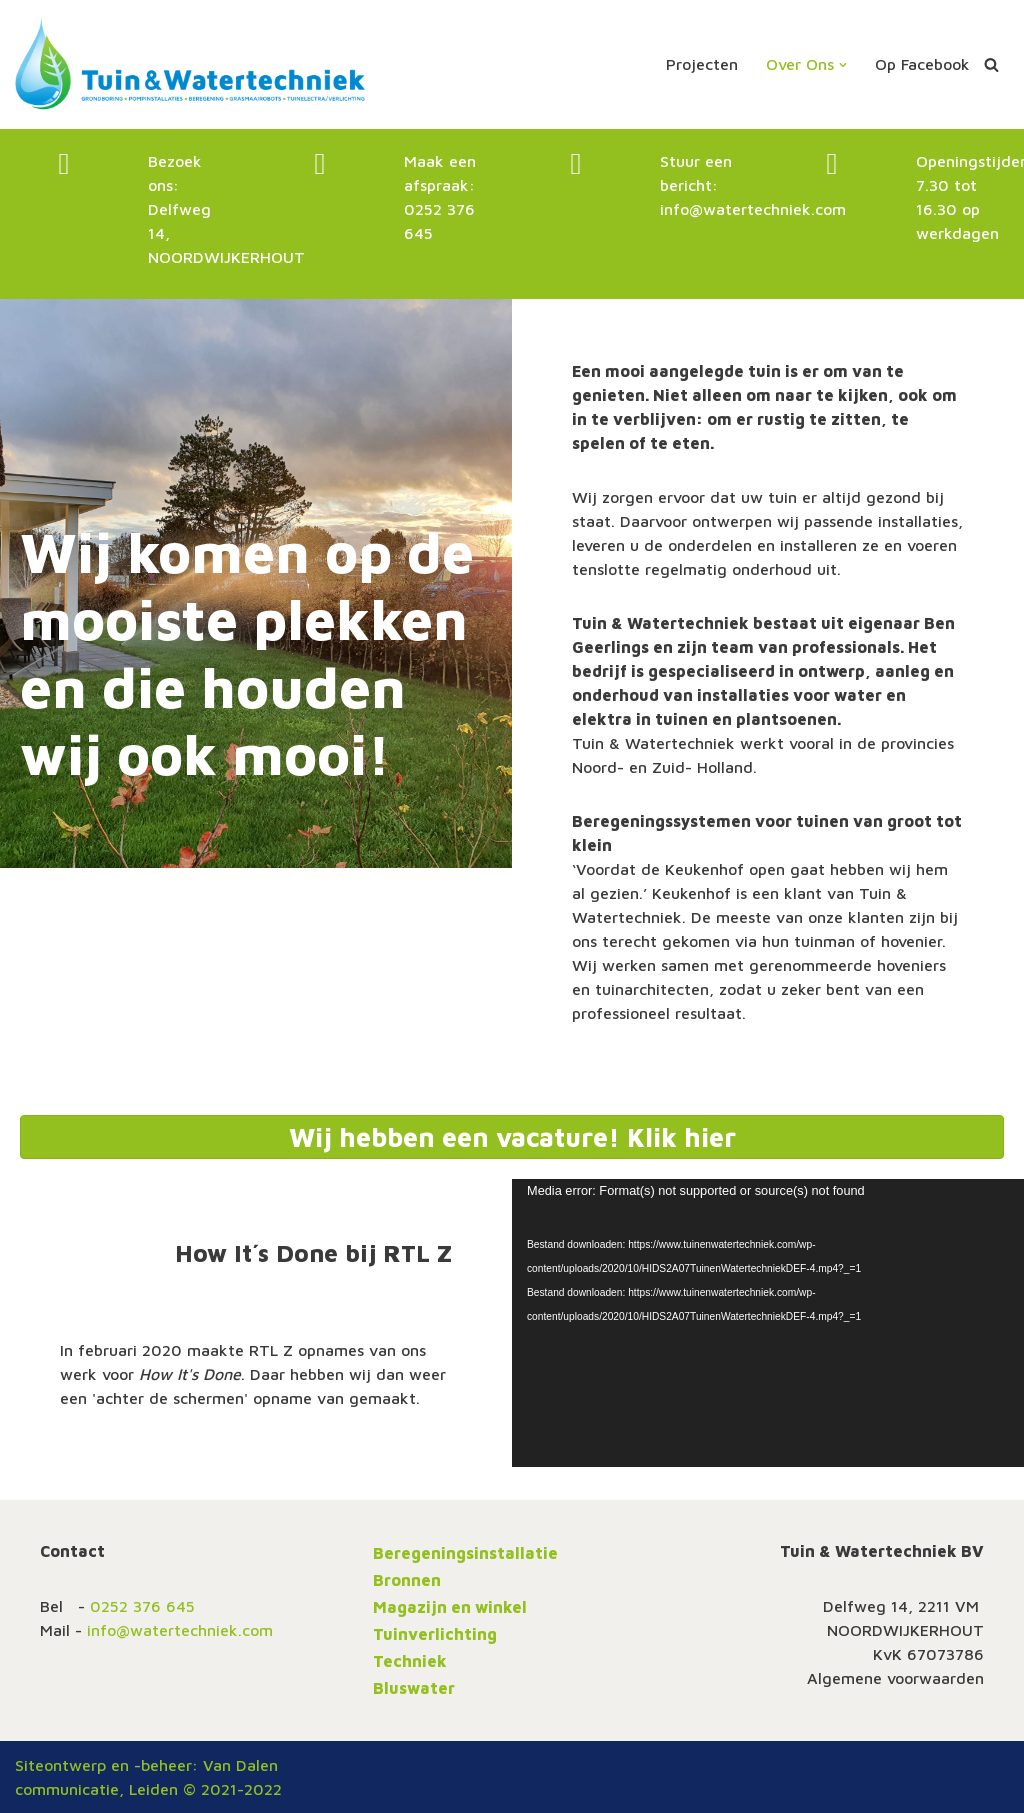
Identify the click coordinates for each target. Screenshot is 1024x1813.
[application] (768, 1323)
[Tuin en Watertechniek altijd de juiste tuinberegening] (190, 64)
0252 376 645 (142, 1606)
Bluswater (414, 1688)
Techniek (410, 1661)
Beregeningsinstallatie (465, 1553)
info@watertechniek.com (753, 209)
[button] (843, 65)
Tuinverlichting (435, 1634)
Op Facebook (922, 64)
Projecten (702, 64)
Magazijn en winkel (450, 1607)
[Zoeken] (991, 64)
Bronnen (407, 1580)
